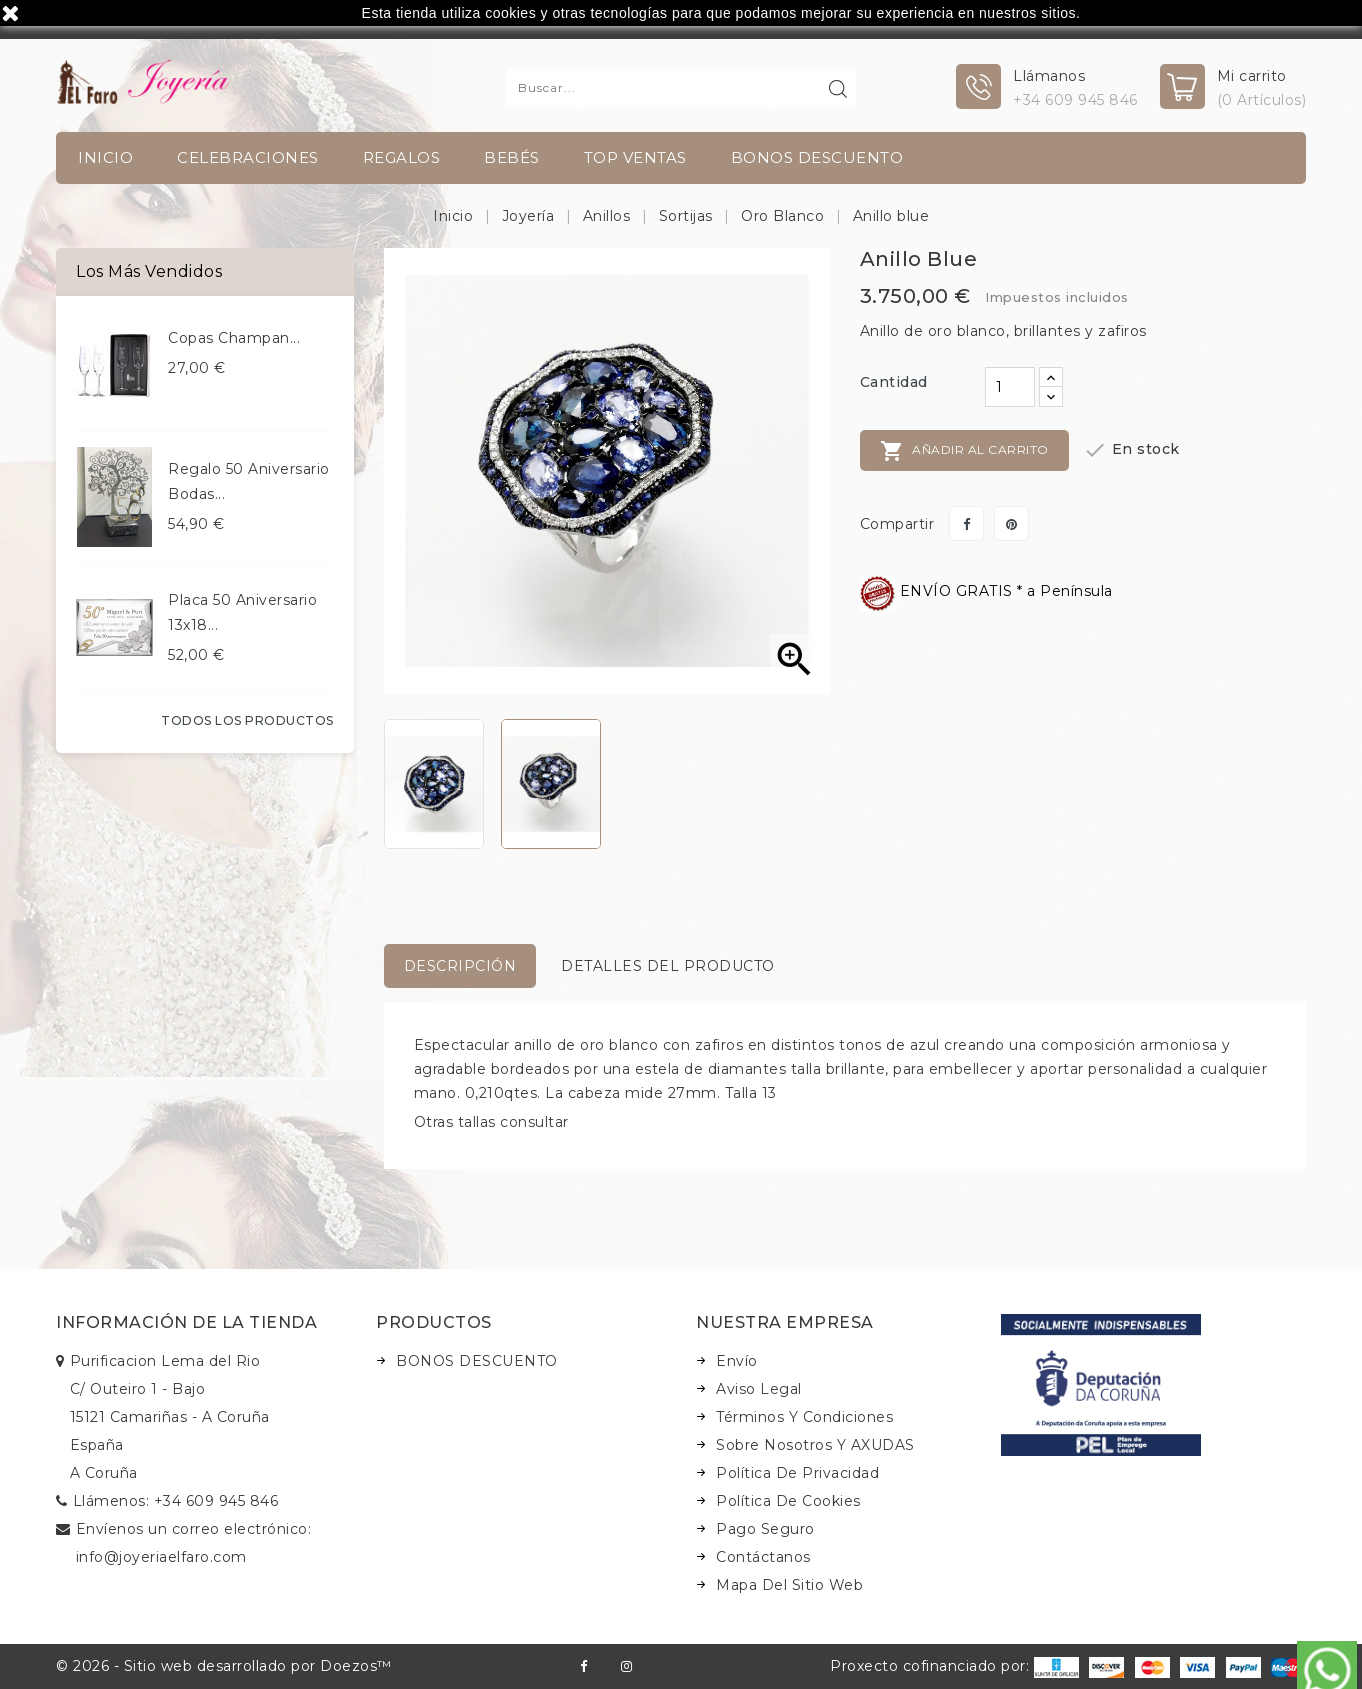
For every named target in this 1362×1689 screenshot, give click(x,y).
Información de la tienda (186, 1322)
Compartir (966, 523)
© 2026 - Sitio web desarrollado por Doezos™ (224, 1666)
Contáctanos (763, 1557)
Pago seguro (765, 1529)
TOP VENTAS (635, 157)
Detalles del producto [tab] (668, 966)
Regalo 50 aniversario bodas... (249, 481)
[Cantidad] (1010, 387)
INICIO (105, 157)
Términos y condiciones (804, 1417)
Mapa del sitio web (789, 1585)
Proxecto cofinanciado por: (954, 1666)
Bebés (512, 157)
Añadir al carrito (964, 451)
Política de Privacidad (797, 1473)
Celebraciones (248, 157)
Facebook (583, 1666)
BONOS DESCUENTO (817, 157)
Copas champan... (234, 338)
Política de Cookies (788, 1501)
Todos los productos (247, 720)
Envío (737, 1361)
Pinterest (1011, 523)
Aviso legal (759, 1389)
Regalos (402, 157)
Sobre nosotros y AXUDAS (815, 1445)
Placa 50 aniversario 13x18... (242, 612)
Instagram (626, 1666)
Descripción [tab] (460, 966)
